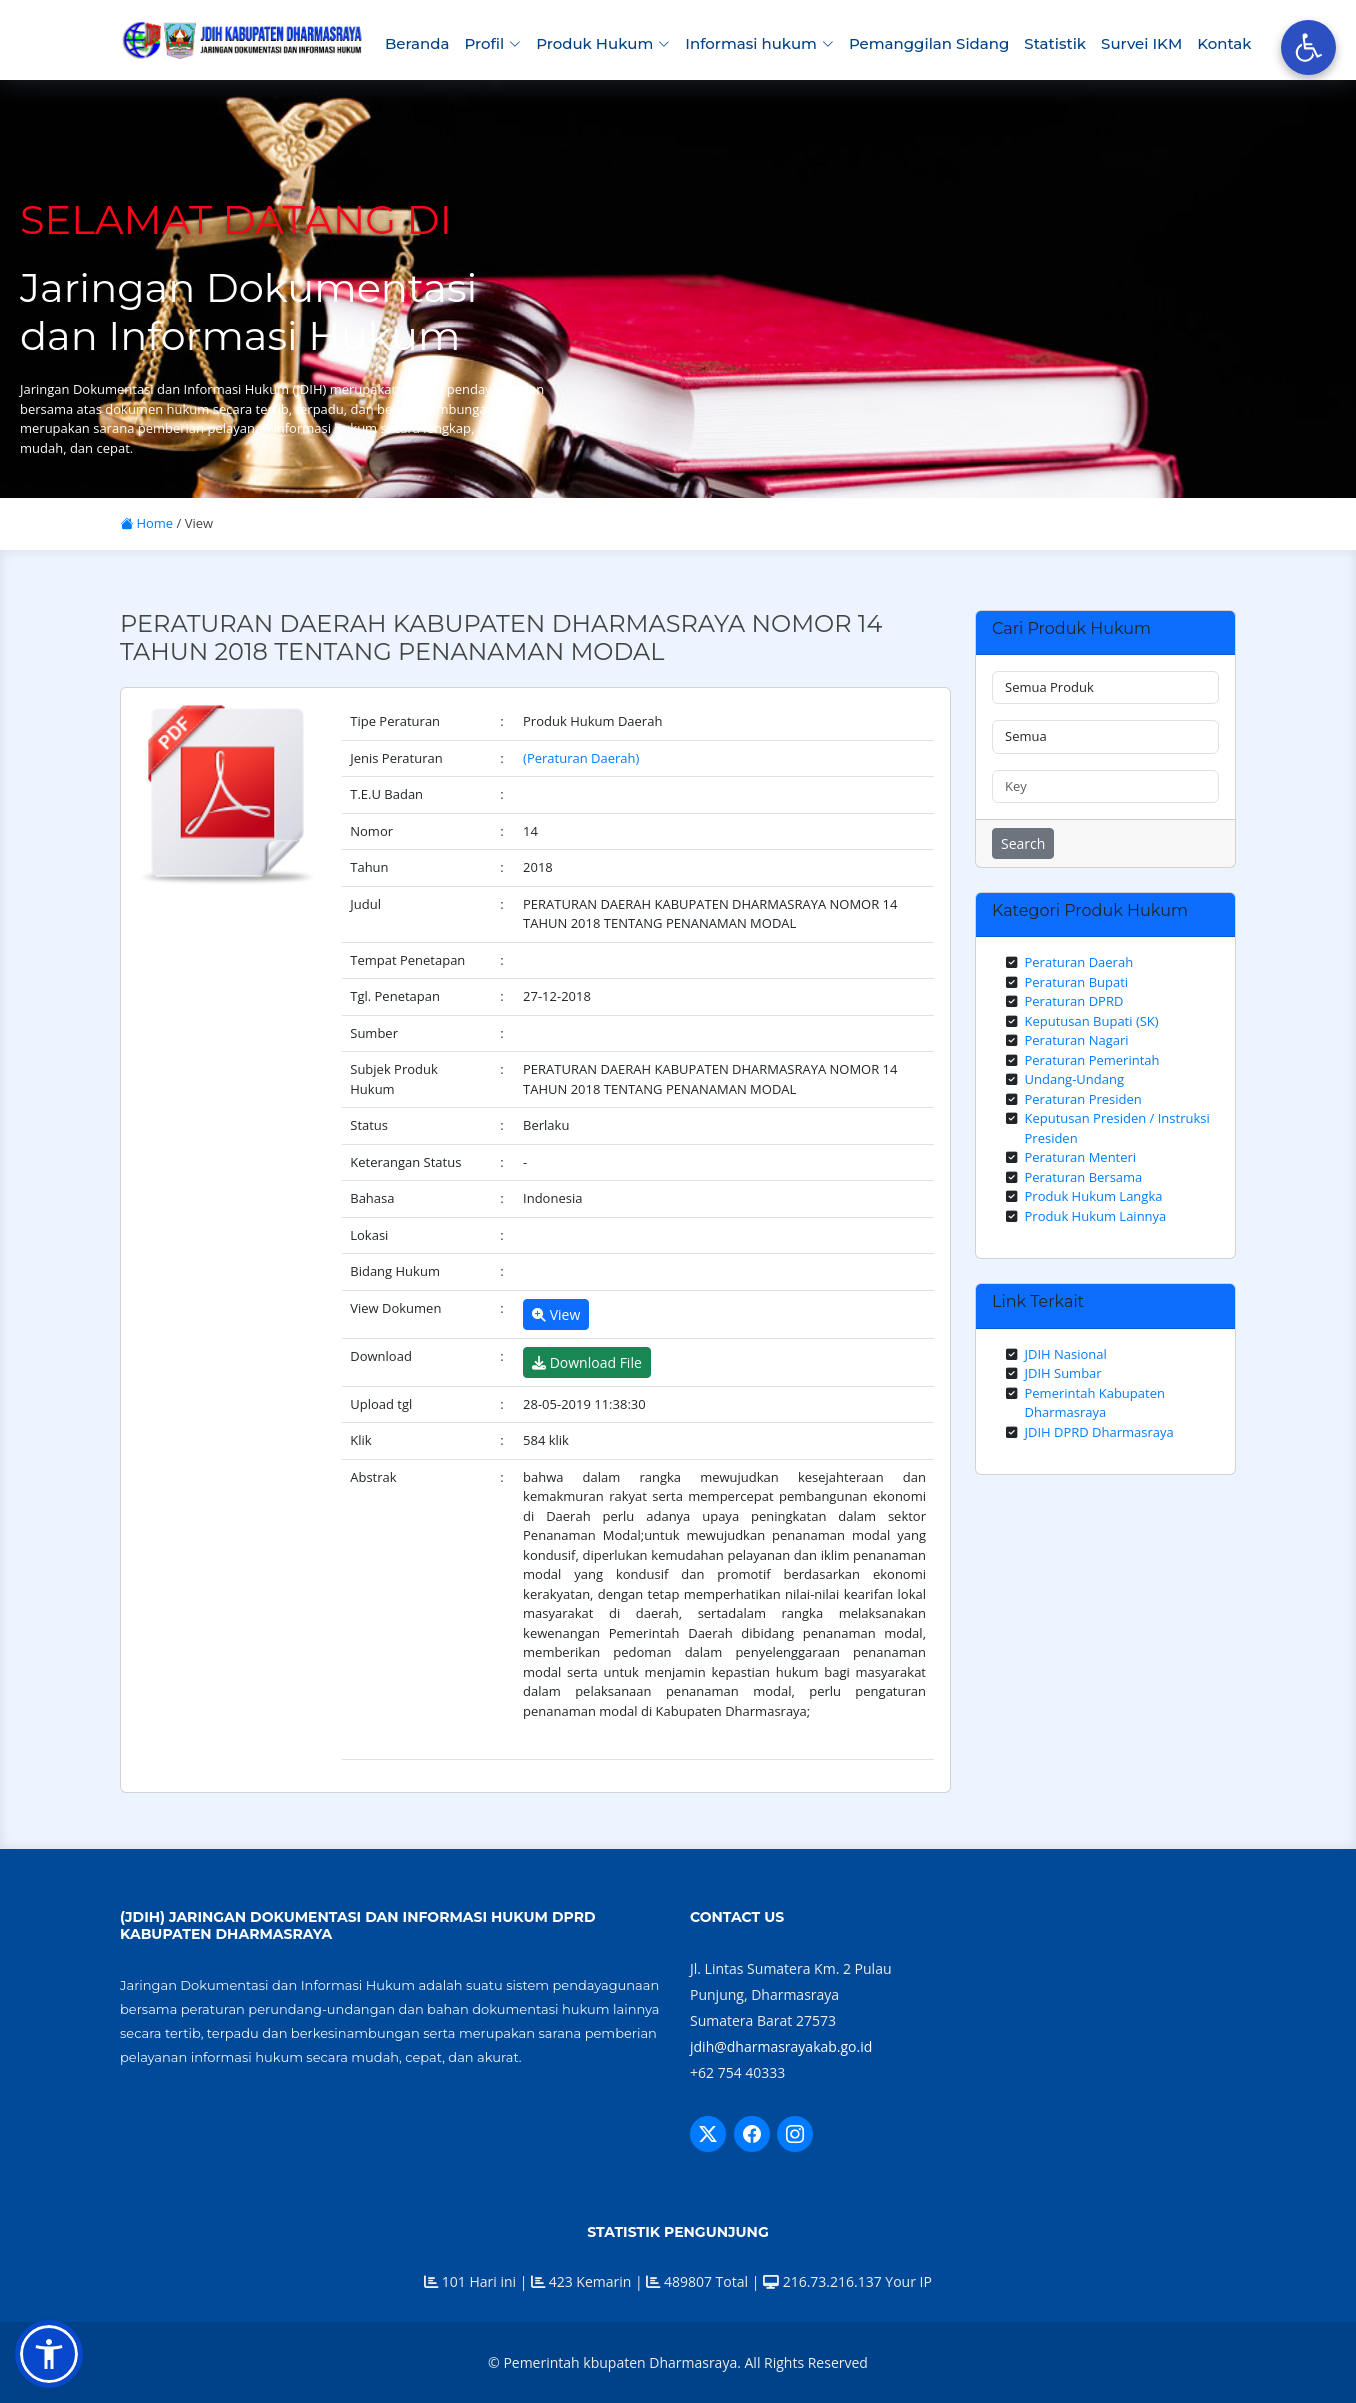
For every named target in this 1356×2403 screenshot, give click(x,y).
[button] (49, 2354)
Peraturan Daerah (1079, 962)
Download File (587, 1362)
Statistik (1055, 43)
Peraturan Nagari (1077, 1040)
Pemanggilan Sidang (929, 43)
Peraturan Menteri (1081, 1157)
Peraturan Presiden (1083, 1099)
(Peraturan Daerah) (581, 758)
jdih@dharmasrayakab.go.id (781, 2046)
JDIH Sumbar (1063, 1373)
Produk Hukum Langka (1094, 1196)
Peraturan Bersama (1084, 1177)
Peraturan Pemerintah (1092, 1060)
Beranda (417, 43)
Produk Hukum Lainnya (1096, 1216)
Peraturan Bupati (1077, 982)
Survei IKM (1141, 43)
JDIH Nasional (1066, 1354)
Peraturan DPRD (1074, 1001)
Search (1023, 843)
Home (146, 523)
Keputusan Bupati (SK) (1092, 1021)
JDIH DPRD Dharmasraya (1099, 1432)
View (556, 1314)
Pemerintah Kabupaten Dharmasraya (1095, 1403)
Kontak (1224, 43)
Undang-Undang (1075, 1079)
